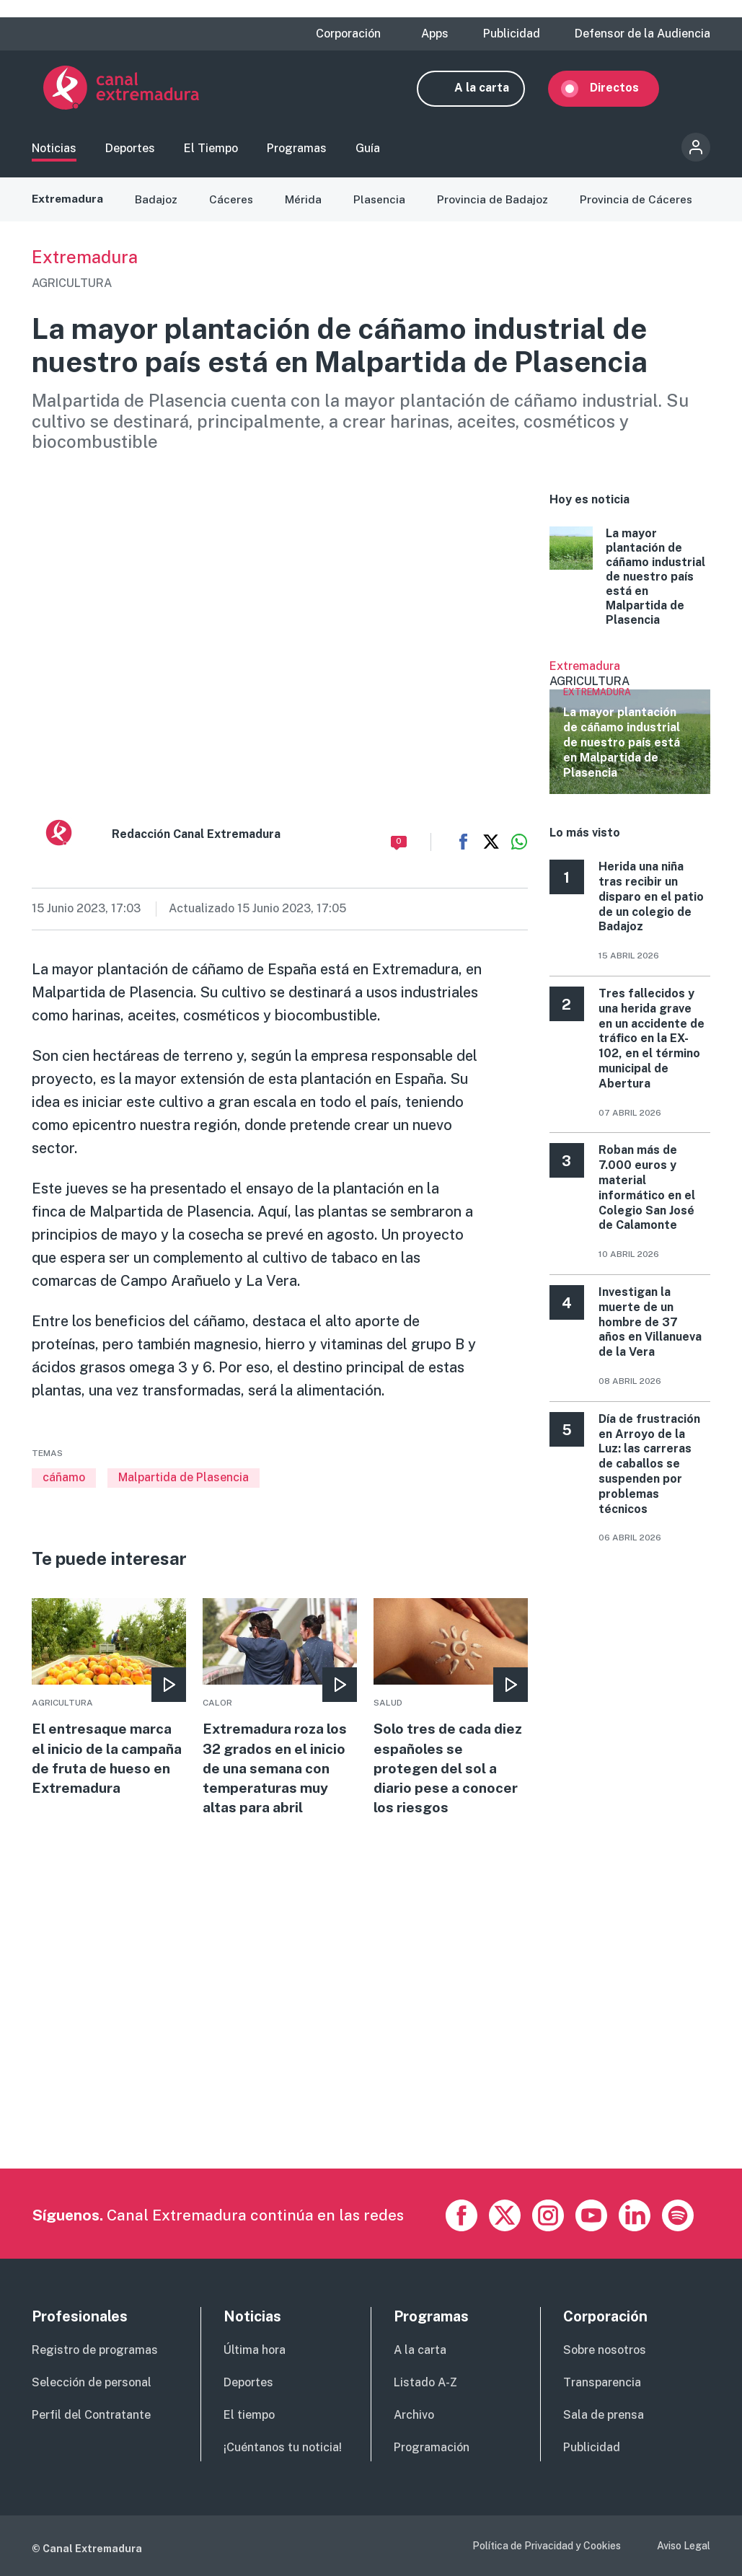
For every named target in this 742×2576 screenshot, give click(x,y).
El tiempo (249, 2415)
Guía (367, 154)
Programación (431, 2447)
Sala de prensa (603, 2415)
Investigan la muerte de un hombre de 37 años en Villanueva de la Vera (650, 1330)
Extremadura (68, 208)
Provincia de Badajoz (497, 208)
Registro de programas (95, 2350)
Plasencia (383, 208)
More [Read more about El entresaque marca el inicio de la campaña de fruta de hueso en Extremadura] (108, 1718)
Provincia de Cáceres (641, 208)
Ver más (629, 735)
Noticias (54, 154)
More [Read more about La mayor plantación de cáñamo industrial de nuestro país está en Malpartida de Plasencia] (629, 585)
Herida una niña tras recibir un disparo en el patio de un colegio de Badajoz (651, 906)
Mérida (306, 208)
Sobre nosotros (604, 2350)
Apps (435, 34)
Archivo (414, 2415)
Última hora (255, 2350)
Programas (297, 154)
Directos (625, 92)
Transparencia (602, 2382)
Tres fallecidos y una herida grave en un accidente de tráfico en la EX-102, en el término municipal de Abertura (652, 1047)
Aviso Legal (683, 2545)
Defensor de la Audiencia (642, 34)
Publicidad (511, 34)
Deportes (130, 154)
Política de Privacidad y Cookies (546, 2545)
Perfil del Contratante (91, 2415)
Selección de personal (91, 2382)
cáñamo (64, 1486)
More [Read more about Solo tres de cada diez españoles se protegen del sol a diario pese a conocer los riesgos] (450, 1718)
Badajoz (158, 208)
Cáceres (234, 208)
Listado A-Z (425, 2382)
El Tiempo (211, 154)
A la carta (493, 92)
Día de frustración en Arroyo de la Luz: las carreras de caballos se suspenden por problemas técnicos (649, 1473)
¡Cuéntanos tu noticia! (283, 2447)
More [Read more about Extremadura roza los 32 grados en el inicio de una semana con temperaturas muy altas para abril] (279, 1718)
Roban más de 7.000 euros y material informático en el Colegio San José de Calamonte (647, 1196)
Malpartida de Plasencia (183, 1486)
